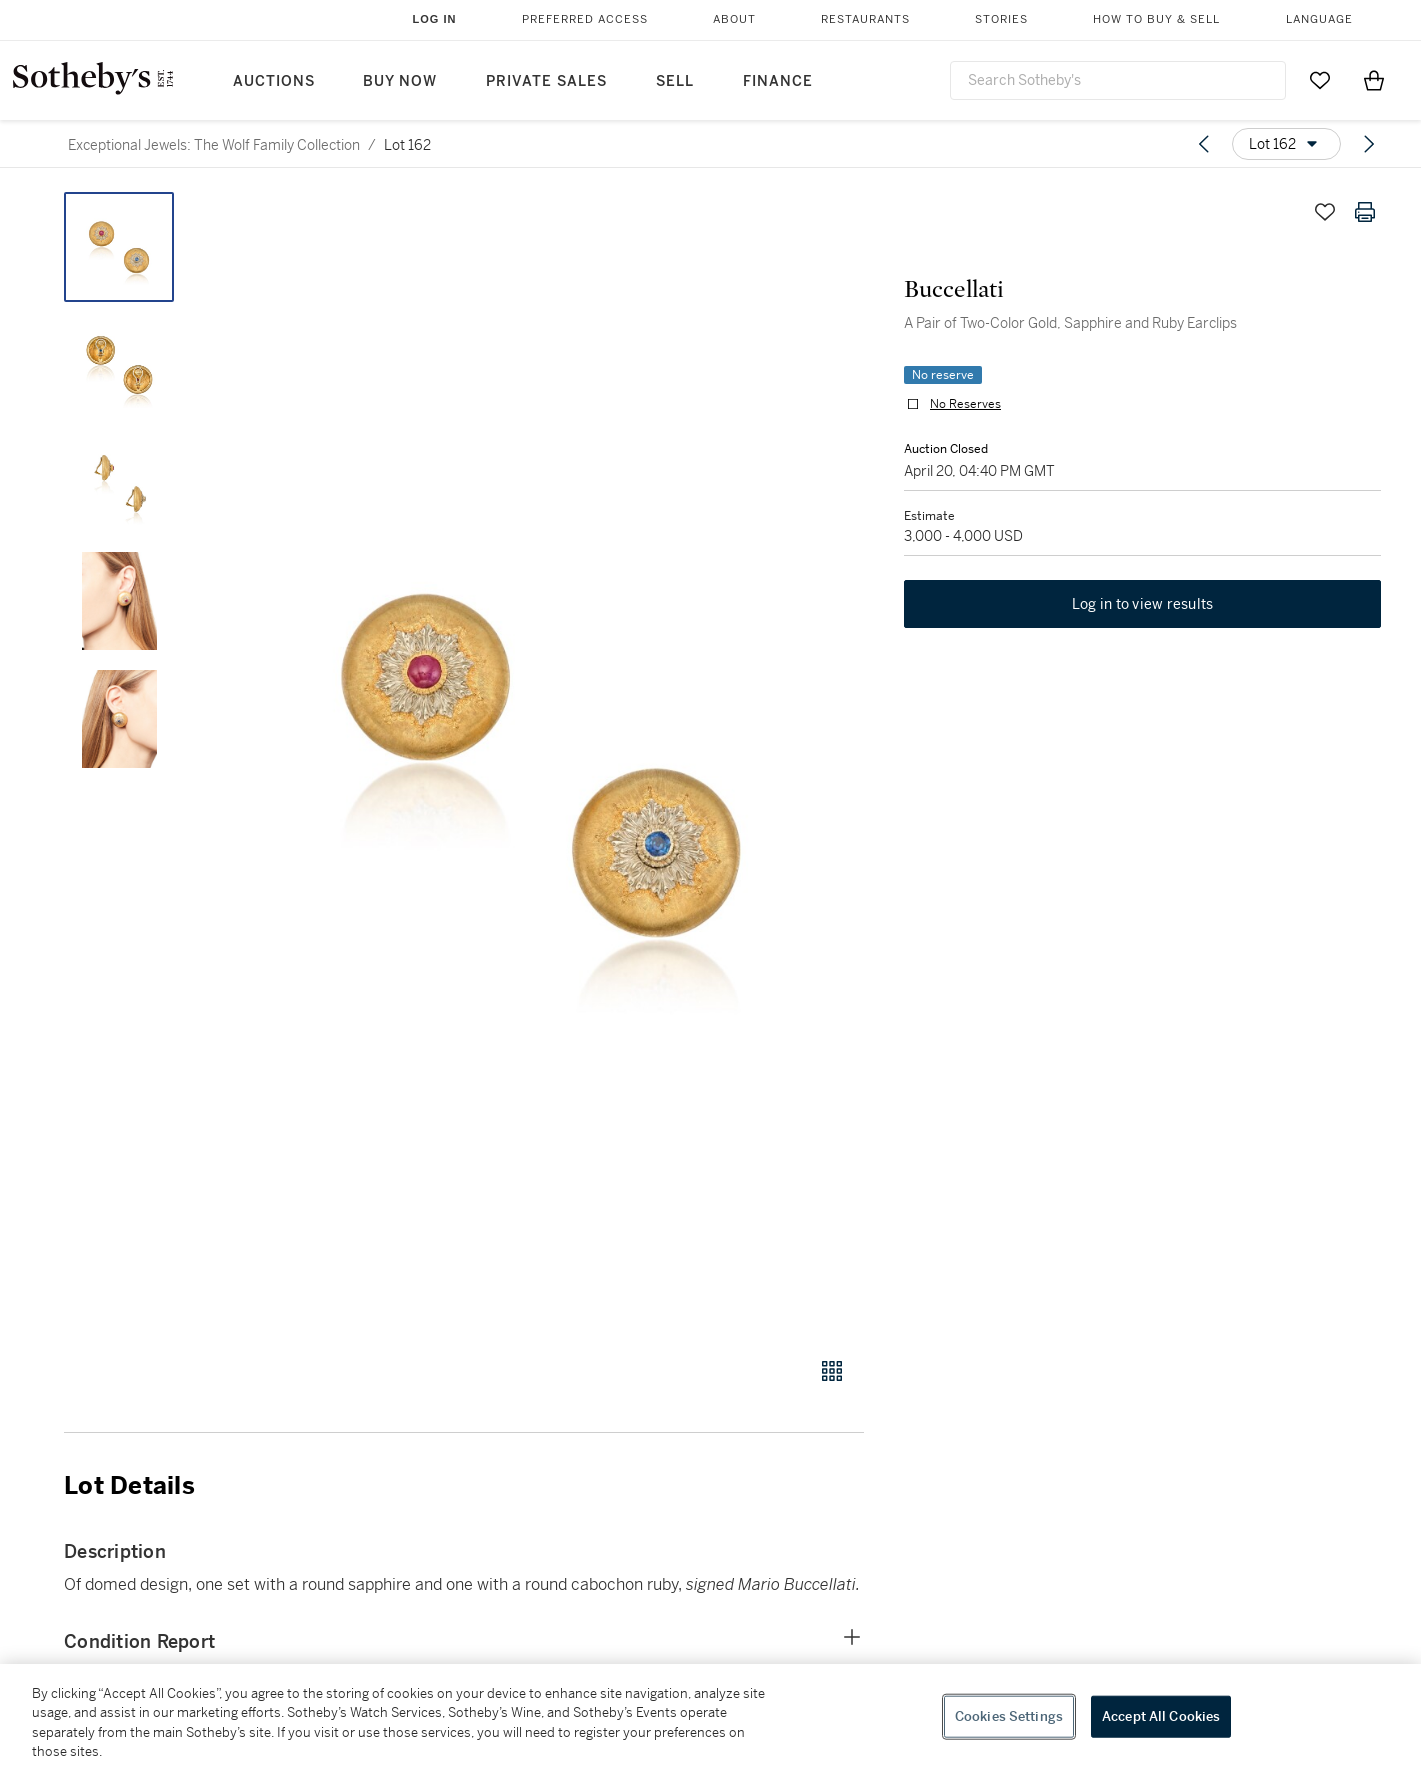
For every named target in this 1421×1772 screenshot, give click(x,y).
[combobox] (1118, 80)
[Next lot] (1369, 144)
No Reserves (965, 404)
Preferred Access (585, 19)
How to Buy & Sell (1156, 19)
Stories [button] (1001, 19)
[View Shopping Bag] (1374, 80)
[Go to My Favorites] (1320, 80)
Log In (435, 19)
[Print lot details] (1365, 212)
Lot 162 (407, 145)
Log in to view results (1143, 604)
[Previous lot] (1204, 144)
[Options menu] (1286, 144)
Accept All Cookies (1161, 1716)
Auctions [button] (274, 81)
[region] (710, 1718)
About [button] (734, 19)
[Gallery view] (832, 1371)
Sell (675, 81)
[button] (540, 763)
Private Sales (546, 81)
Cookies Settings (1009, 1716)
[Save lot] (1325, 212)
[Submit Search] (1263, 80)
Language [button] (1319, 19)
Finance (778, 81)
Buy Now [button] (400, 81)
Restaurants (865, 19)
